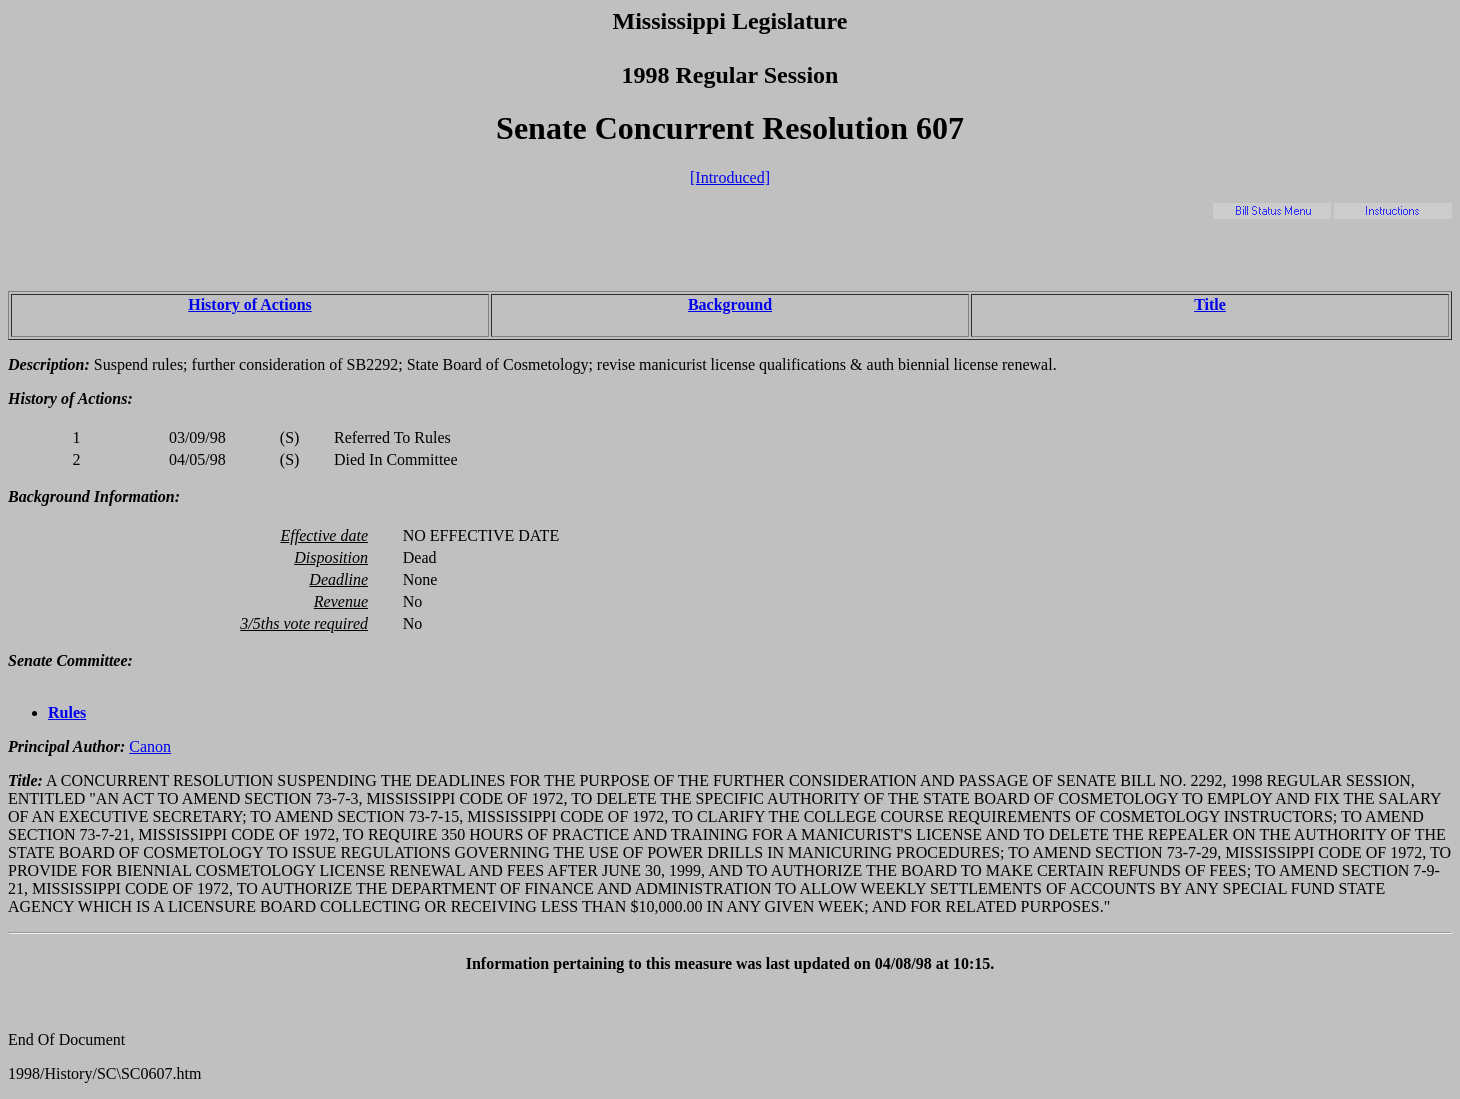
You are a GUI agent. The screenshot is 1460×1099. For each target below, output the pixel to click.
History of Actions (250, 304)
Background (730, 304)
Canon (150, 746)
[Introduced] (730, 177)
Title (1210, 304)
